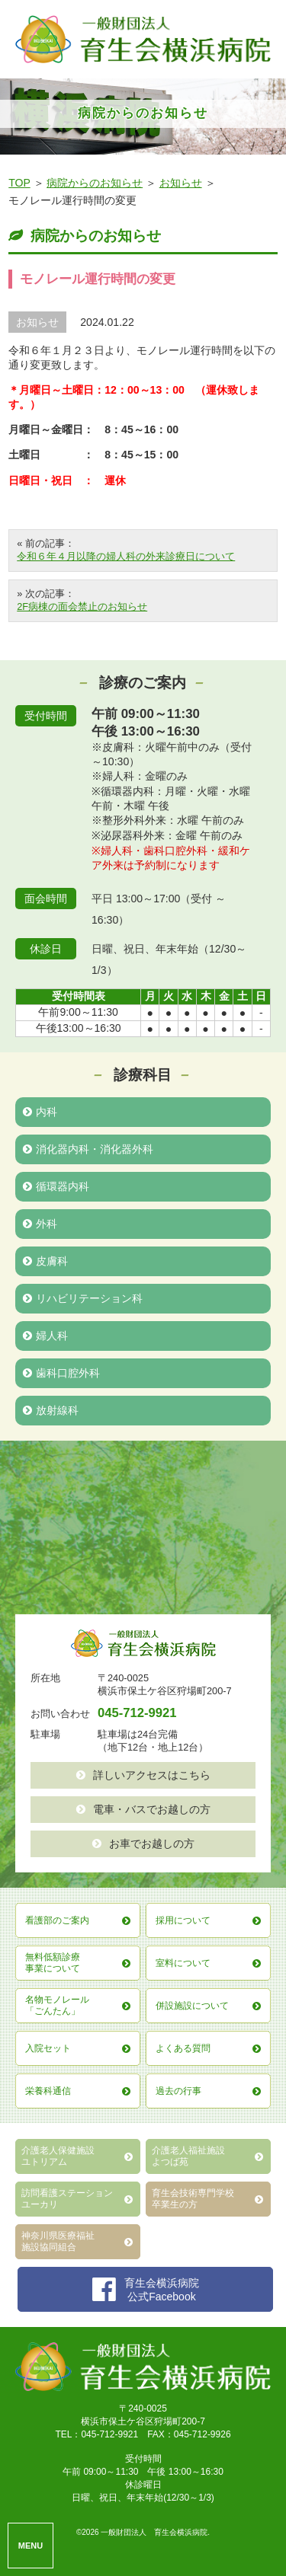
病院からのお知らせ (95, 183)
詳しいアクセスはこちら (143, 1775)
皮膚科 (45, 1261)
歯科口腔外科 (61, 1373)
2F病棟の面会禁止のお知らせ (82, 606)
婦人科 (45, 1335)
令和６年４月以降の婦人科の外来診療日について (126, 556)
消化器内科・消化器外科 (88, 1149)
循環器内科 (56, 1186)
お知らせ (180, 183)
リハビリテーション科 (83, 1298)
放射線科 (51, 1410)
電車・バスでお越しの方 (143, 1809)
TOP (19, 183)
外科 (40, 1224)
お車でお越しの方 (143, 1843)
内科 (40, 1112)
